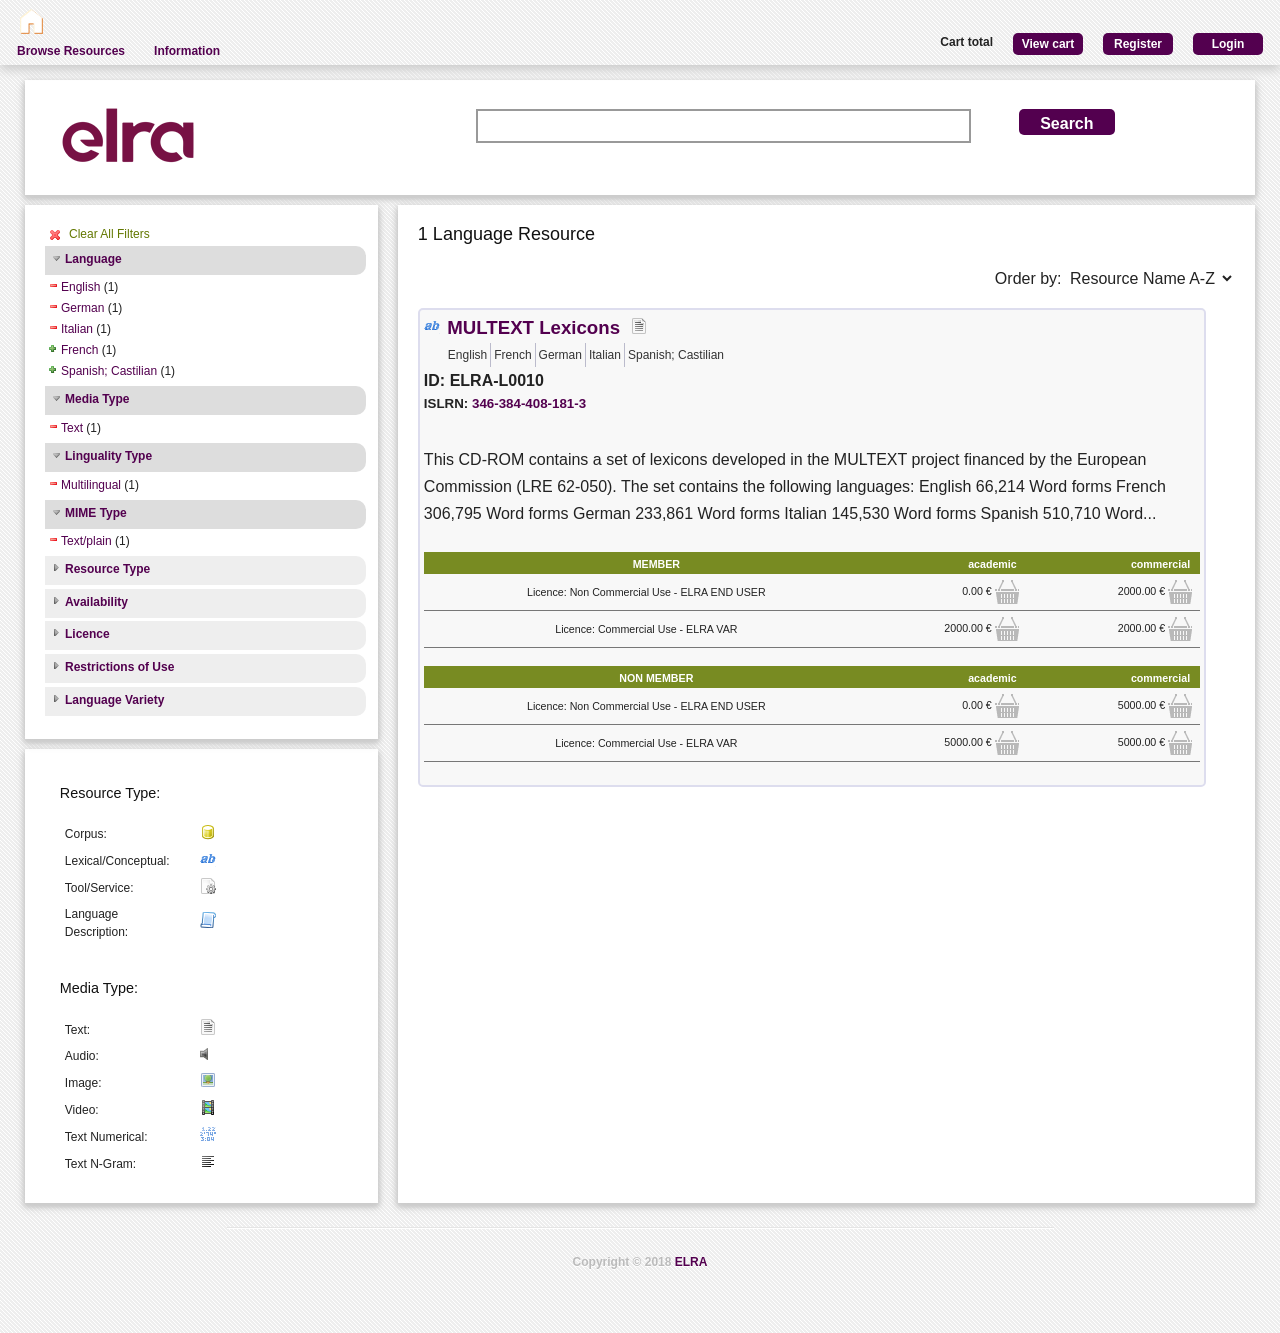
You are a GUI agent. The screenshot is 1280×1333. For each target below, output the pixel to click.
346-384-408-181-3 (529, 403)
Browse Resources (71, 51)
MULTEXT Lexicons (533, 327)
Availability (96, 602)
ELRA (691, 1262)
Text (72, 428)
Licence (87, 634)
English (80, 287)
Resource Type (107, 569)
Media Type (97, 399)
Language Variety (114, 700)
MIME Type (96, 513)
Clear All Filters (109, 234)
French (79, 350)
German (82, 308)
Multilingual (91, 485)
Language (93, 259)
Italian (77, 329)
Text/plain (86, 541)
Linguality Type (108, 456)
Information (187, 51)
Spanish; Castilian (109, 371)
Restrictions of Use (119, 667)
